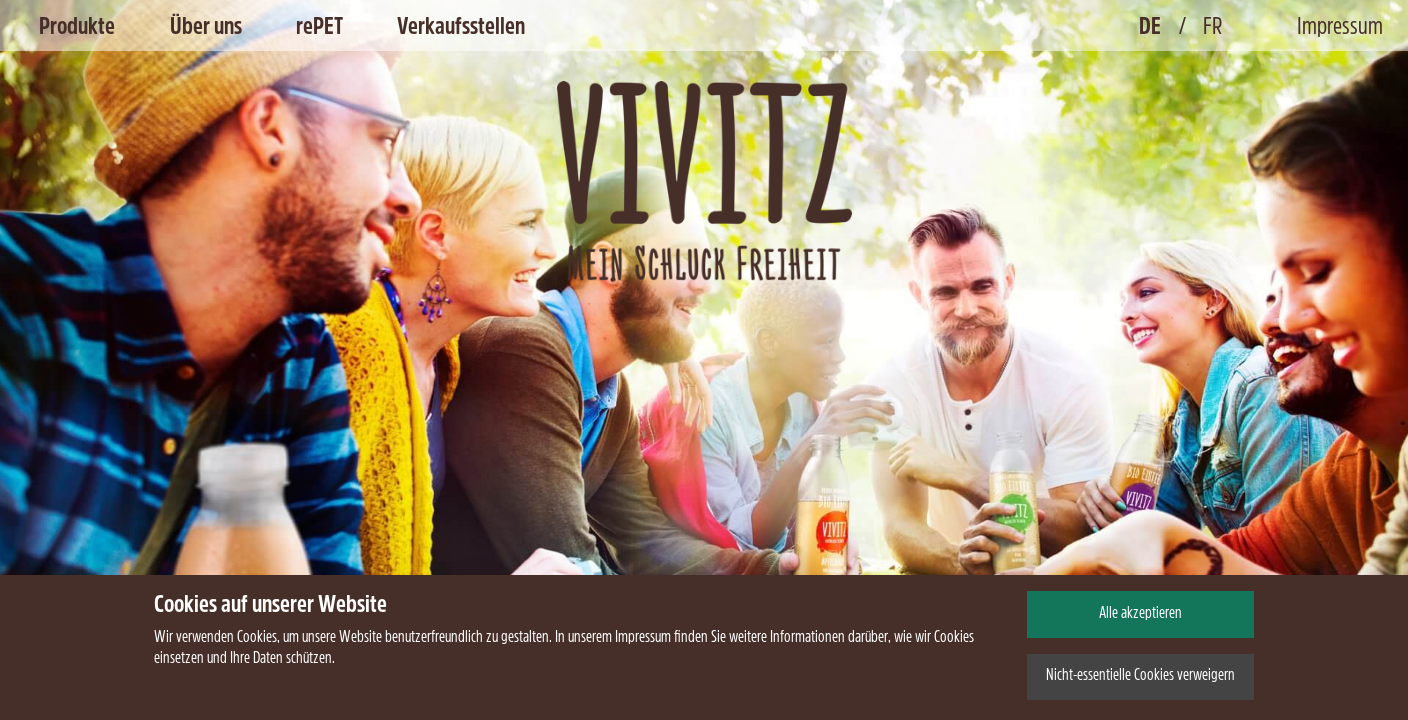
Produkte (77, 28)
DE (1150, 28)
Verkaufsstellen (461, 28)
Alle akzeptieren (1140, 614)
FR (1212, 28)
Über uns (206, 28)
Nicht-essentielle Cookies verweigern (1140, 676)
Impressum (1340, 28)
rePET (319, 28)
